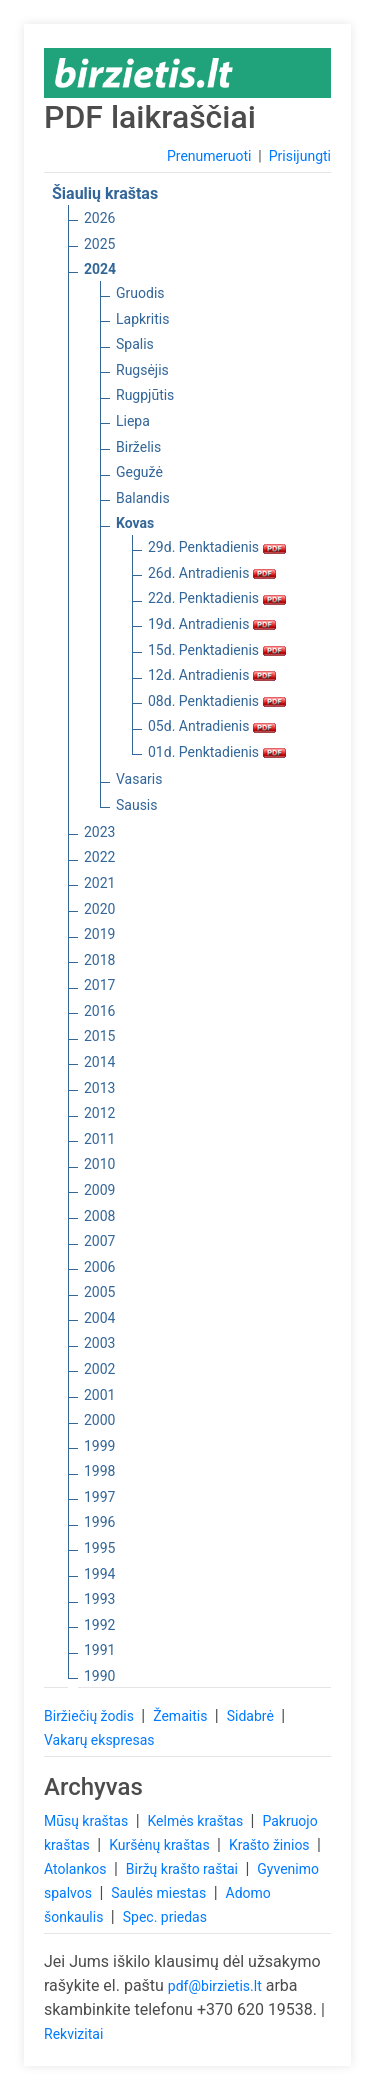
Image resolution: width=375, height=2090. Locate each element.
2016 (99, 1011)
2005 (99, 1292)
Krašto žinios (271, 1845)
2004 (99, 1318)
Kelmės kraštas (196, 1821)
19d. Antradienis (212, 624)
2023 (99, 832)
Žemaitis (182, 1716)
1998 (99, 1471)
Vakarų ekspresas (99, 1740)
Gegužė (139, 472)
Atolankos (77, 1869)
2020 (99, 909)
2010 (99, 1164)
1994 (99, 1574)
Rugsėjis (142, 370)
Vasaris (139, 779)
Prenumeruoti (209, 156)
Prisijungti (300, 156)
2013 (99, 1088)
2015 (99, 1036)
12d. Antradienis (212, 675)
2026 (99, 218)
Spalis (135, 344)
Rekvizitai (73, 2034)
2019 (99, 934)
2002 (99, 1369)
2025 (99, 244)
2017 (99, 985)
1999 (99, 1446)
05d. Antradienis (212, 726)
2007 (99, 1241)
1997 (99, 1497)
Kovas (135, 523)
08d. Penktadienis (217, 701)
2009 (99, 1190)
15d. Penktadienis (217, 650)
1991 (99, 1650)
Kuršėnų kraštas (161, 1845)
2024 (100, 269)
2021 (99, 883)
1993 (99, 1599)
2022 (99, 857)
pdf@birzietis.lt (215, 1986)
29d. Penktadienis (217, 547)
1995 (99, 1548)
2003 (99, 1343)
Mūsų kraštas (88, 1821)
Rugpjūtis (145, 395)
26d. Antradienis (212, 573)
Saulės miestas (160, 1893)
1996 (99, 1522)
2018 (99, 960)
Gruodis (140, 293)
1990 (99, 1676)
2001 (99, 1395)
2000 (99, 1420)
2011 (99, 1139)
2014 (99, 1062)
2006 (99, 1267)
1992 (99, 1625)
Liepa (133, 421)
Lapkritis (142, 319)
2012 (99, 1113)
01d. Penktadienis (217, 752)
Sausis (137, 805)
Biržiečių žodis (90, 1716)
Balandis (143, 498)
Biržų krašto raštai (184, 1869)
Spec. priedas (165, 1917)
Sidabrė (252, 1716)
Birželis (138, 447)
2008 (99, 1216)
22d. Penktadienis (217, 598)
